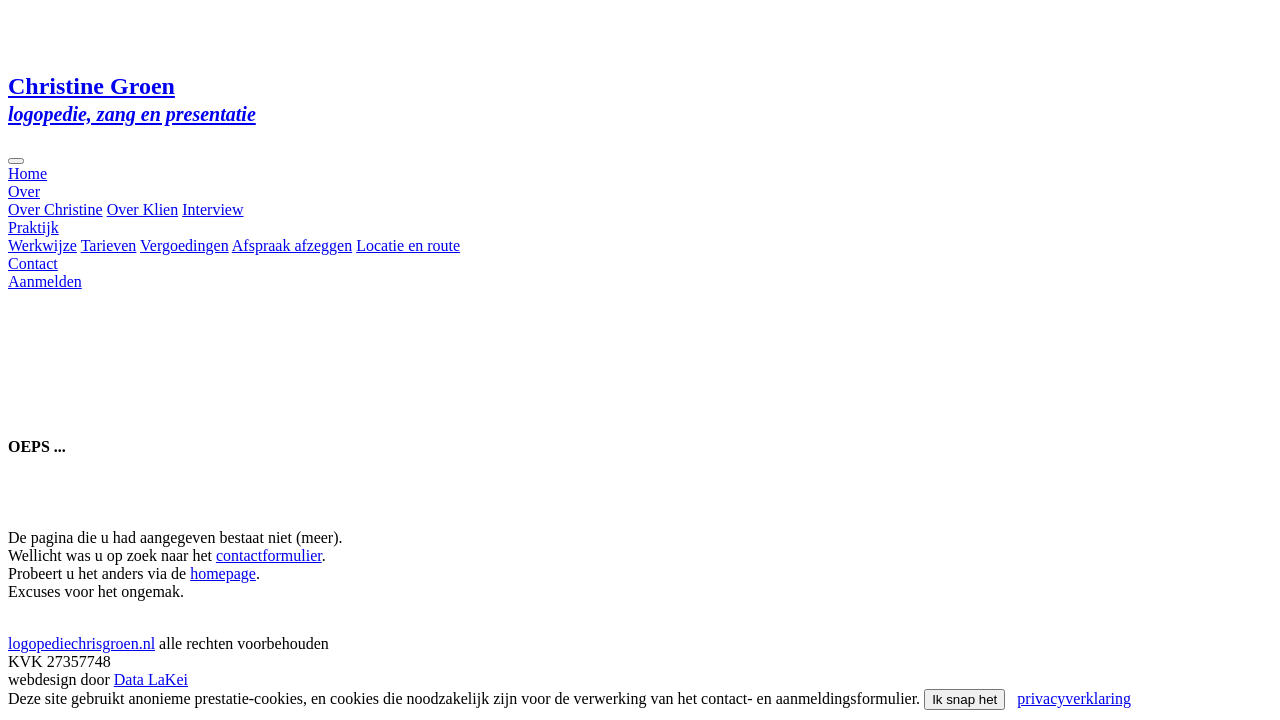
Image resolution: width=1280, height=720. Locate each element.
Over (24, 191)
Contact (33, 263)
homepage (223, 573)
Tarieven (109, 245)
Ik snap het (964, 699)
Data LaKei (151, 679)
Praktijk (33, 227)
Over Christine (55, 209)
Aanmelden (45, 281)
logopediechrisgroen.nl (81, 643)
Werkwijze (42, 245)
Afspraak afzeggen (292, 245)
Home (27, 173)
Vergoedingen (184, 245)
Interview (212, 209)
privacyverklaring (1074, 698)
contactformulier (269, 555)
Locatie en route (408, 245)
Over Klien (143, 209)
